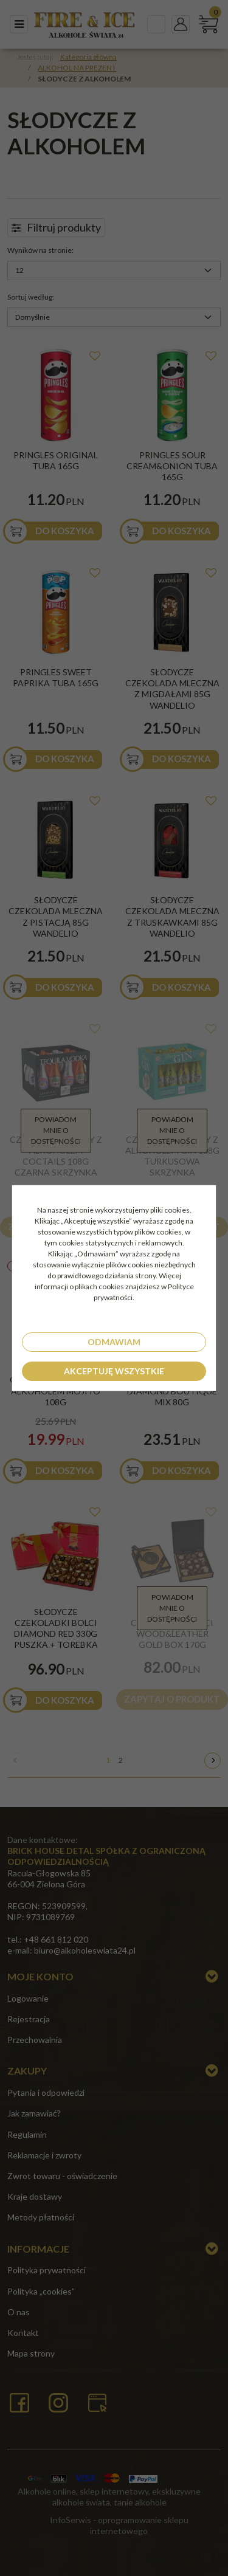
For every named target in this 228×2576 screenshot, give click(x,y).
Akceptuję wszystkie (114, 1371)
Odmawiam (114, 1342)
